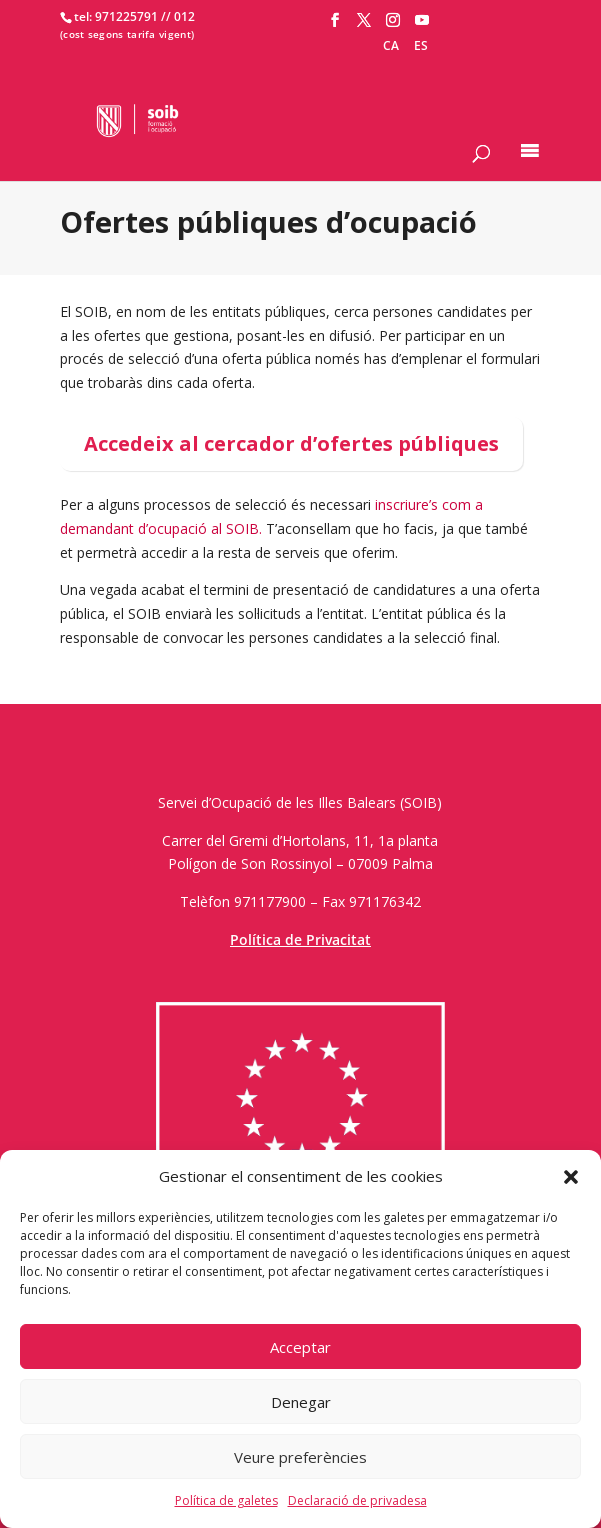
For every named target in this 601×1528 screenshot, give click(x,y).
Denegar (301, 1402)
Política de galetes (226, 1500)
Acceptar (300, 1347)
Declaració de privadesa (357, 1500)
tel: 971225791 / (120, 16)
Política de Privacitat (300, 939)
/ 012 (180, 16)
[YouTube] (422, 20)
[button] (571, 1177)
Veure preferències (300, 1457)
